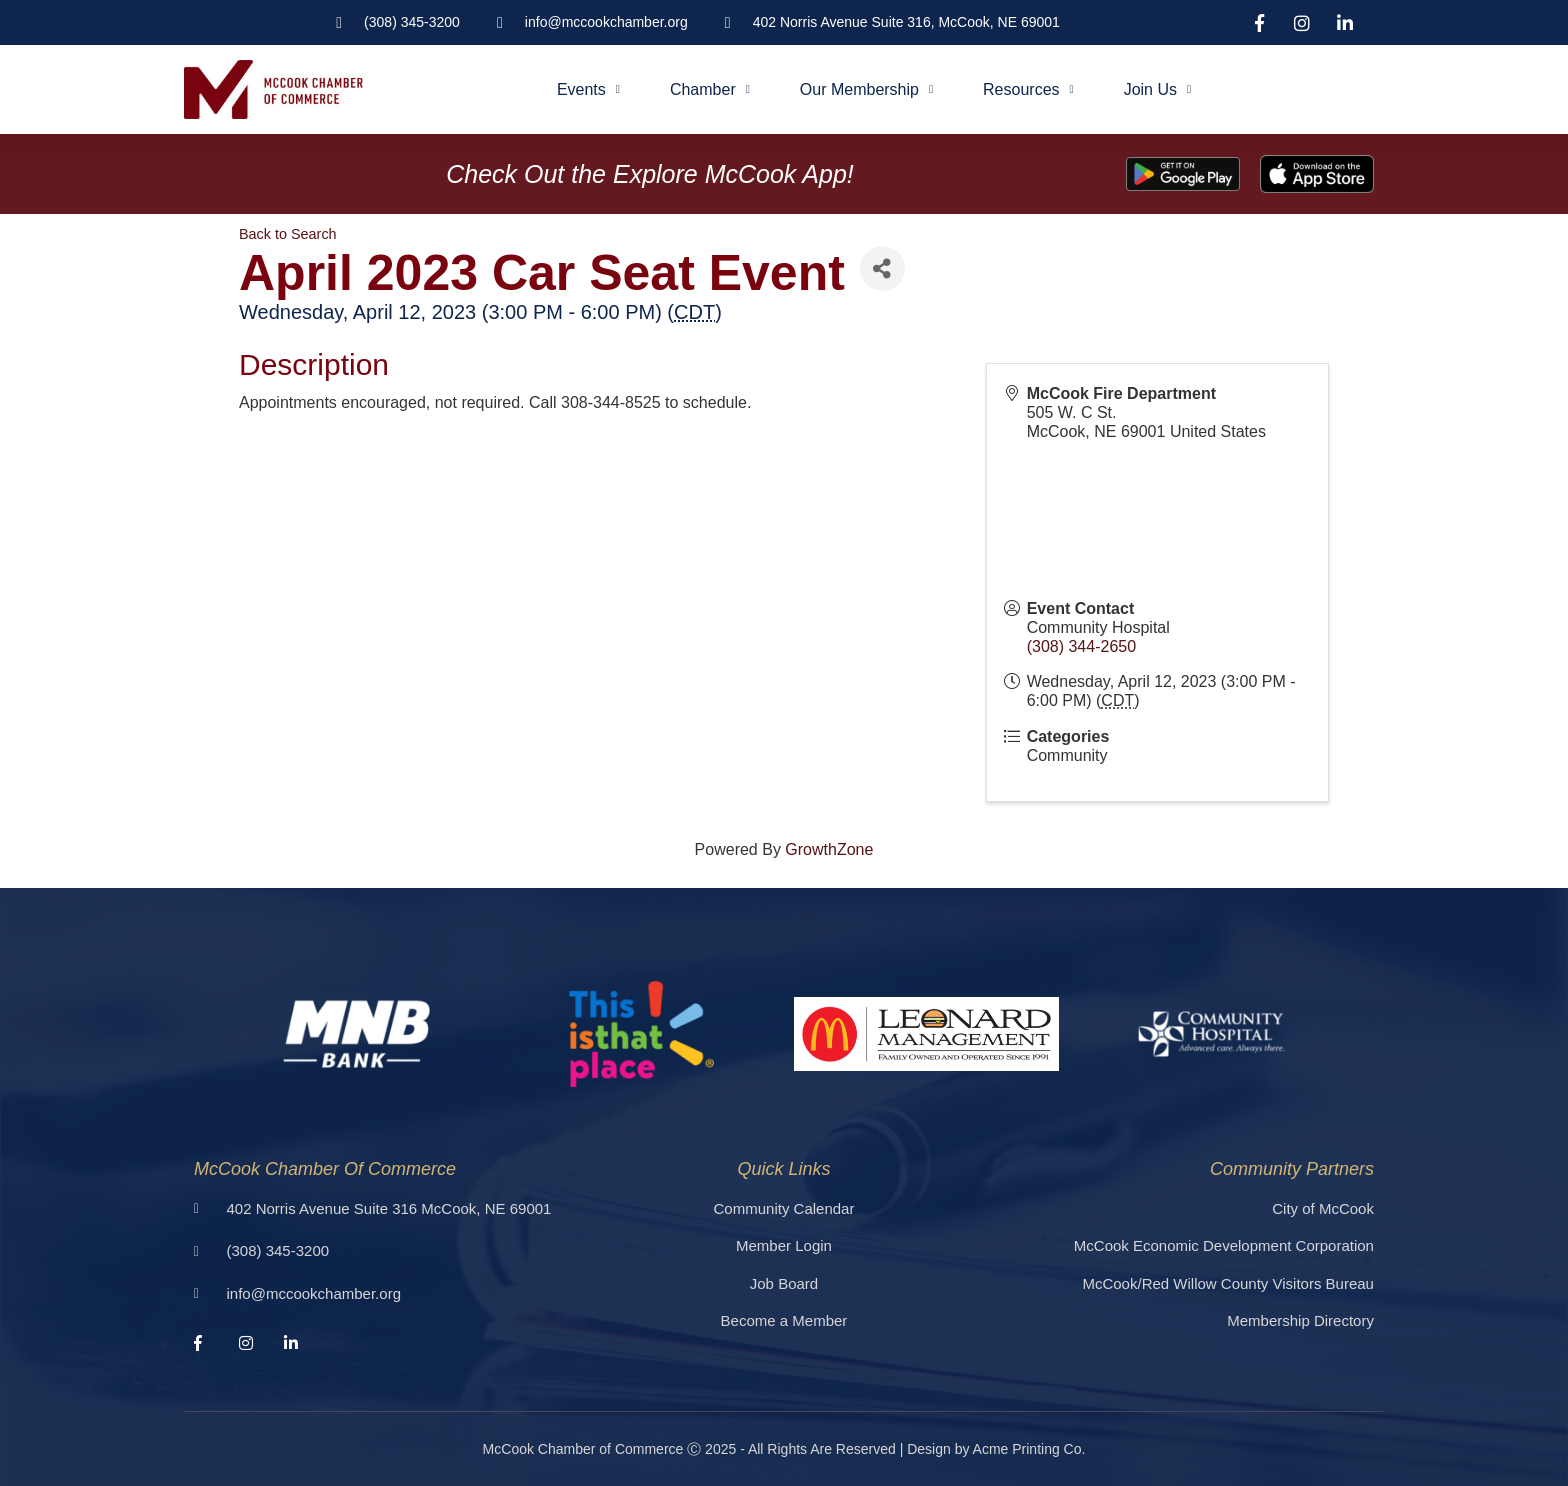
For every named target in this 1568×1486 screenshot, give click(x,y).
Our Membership (866, 89)
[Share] (882, 268)
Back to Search (288, 234)
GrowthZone (829, 849)
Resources (1028, 89)
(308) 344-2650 (1081, 646)
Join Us (1157, 89)
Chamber (710, 89)
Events (588, 89)
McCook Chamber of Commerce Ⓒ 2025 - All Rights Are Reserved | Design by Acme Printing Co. (784, 1449)
